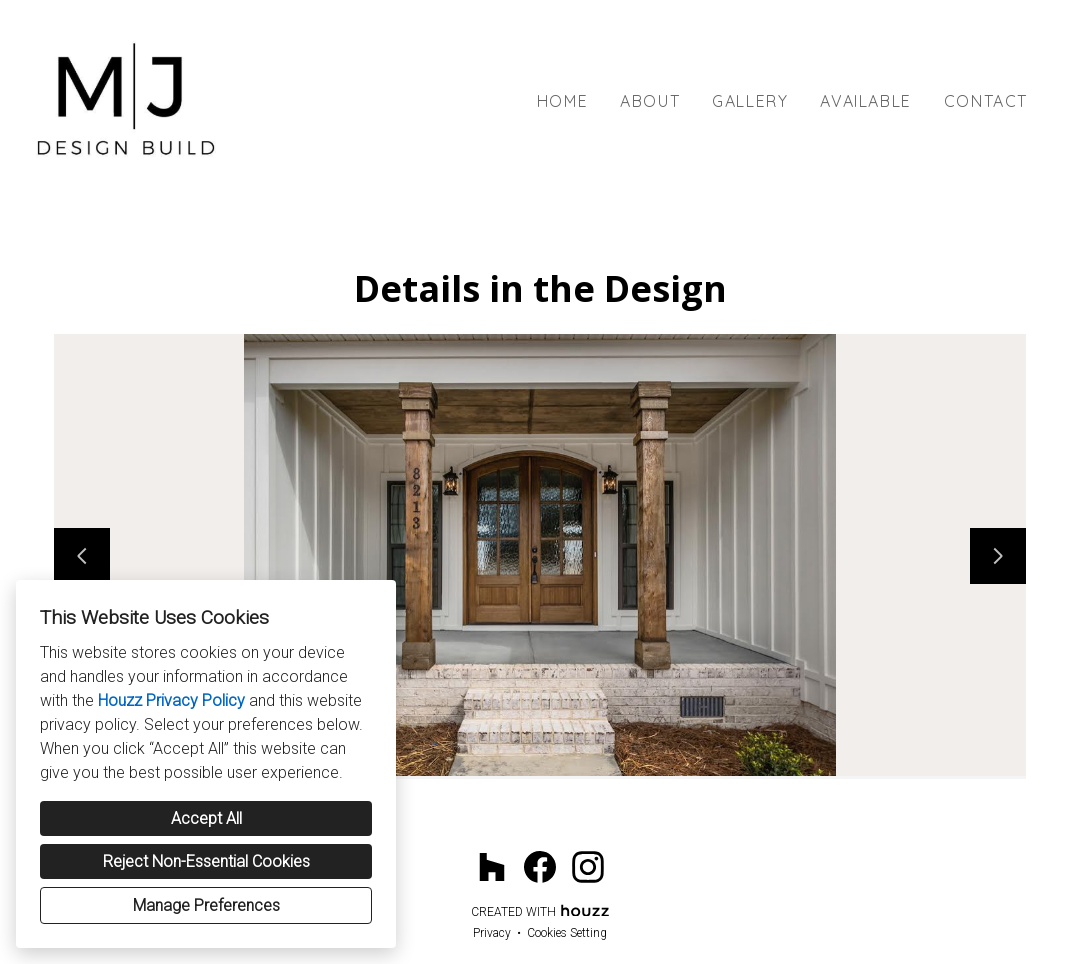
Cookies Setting (567, 933)
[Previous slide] (82, 556)
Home (562, 101)
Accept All (206, 818)
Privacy (492, 933)
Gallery (750, 101)
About (650, 101)
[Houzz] (492, 867)
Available (865, 101)
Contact (986, 101)
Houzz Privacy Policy (171, 700)
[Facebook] (540, 867)
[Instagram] (588, 867)
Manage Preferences (206, 905)
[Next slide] (998, 556)
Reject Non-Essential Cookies (206, 861)
